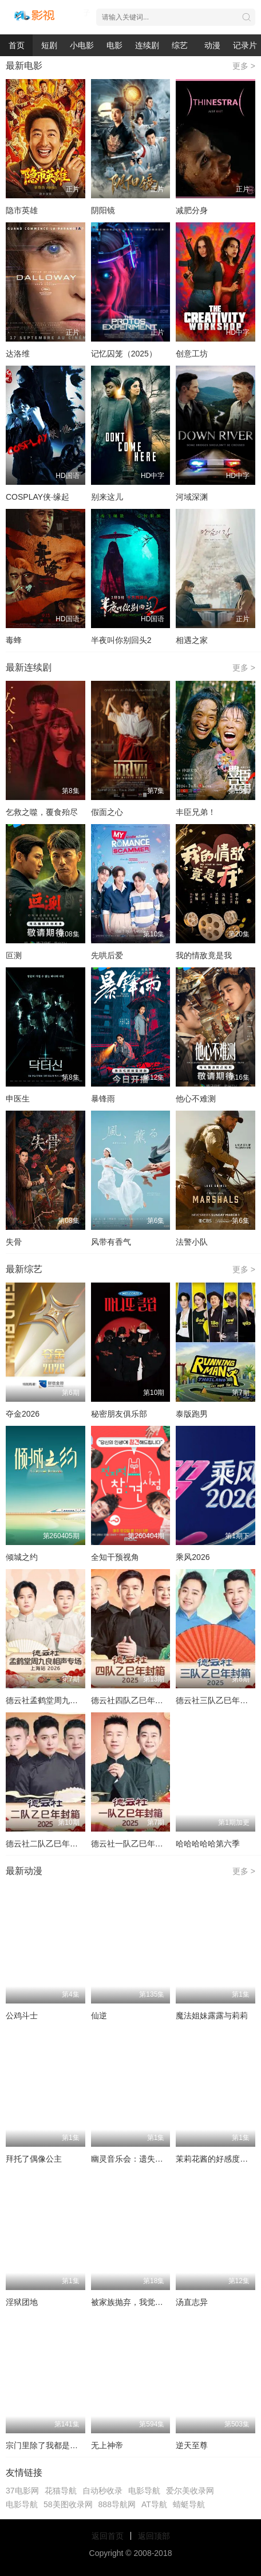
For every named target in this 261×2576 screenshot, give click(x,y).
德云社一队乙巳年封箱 (131, 1843)
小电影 (82, 45)
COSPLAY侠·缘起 (37, 496)
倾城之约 (22, 1557)
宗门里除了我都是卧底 (46, 2445)
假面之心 (107, 812)
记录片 (245, 45)
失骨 (14, 1241)
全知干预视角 (115, 1557)
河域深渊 (192, 496)
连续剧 (147, 45)
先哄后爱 (107, 955)
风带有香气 (111, 1241)
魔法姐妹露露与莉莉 (212, 2015)
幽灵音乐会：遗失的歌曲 (135, 2158)
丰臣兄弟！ (196, 812)
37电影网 (22, 2490)
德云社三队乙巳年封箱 (216, 1700)
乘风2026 (192, 1557)
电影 (114, 45)
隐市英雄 (22, 210)
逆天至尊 (192, 2445)
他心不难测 (196, 1098)
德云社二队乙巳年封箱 (46, 1843)
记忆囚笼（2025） (124, 353)
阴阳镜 (103, 210)
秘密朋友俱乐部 (119, 1413)
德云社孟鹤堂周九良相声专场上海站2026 (79, 1700)
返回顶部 (154, 2535)
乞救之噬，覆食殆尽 (42, 812)
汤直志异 (192, 2302)
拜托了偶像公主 (34, 2158)
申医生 (18, 1098)
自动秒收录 (102, 2490)
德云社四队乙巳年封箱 (131, 1700)
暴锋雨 (103, 1098)
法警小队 (192, 1241)
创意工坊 (192, 353)
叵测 (14, 955)
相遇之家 (192, 640)
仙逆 (99, 2015)
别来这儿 (107, 496)
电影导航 (144, 2490)
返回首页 (108, 2535)
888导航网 (117, 2504)
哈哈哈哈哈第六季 (208, 1843)
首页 (17, 45)
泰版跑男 (192, 1413)
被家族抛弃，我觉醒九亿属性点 (147, 2302)
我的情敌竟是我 (204, 955)
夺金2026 (22, 1413)
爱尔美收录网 (190, 2490)
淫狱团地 (22, 2302)
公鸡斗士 (22, 2015)
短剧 (49, 45)
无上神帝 (107, 2445)
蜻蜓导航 (189, 2504)
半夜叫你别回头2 (121, 640)
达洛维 (18, 353)
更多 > (243, 65)
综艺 (180, 45)
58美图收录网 (68, 2504)
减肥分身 (192, 210)
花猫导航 (61, 2490)
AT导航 (154, 2504)
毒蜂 (14, 640)
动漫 (212, 45)
